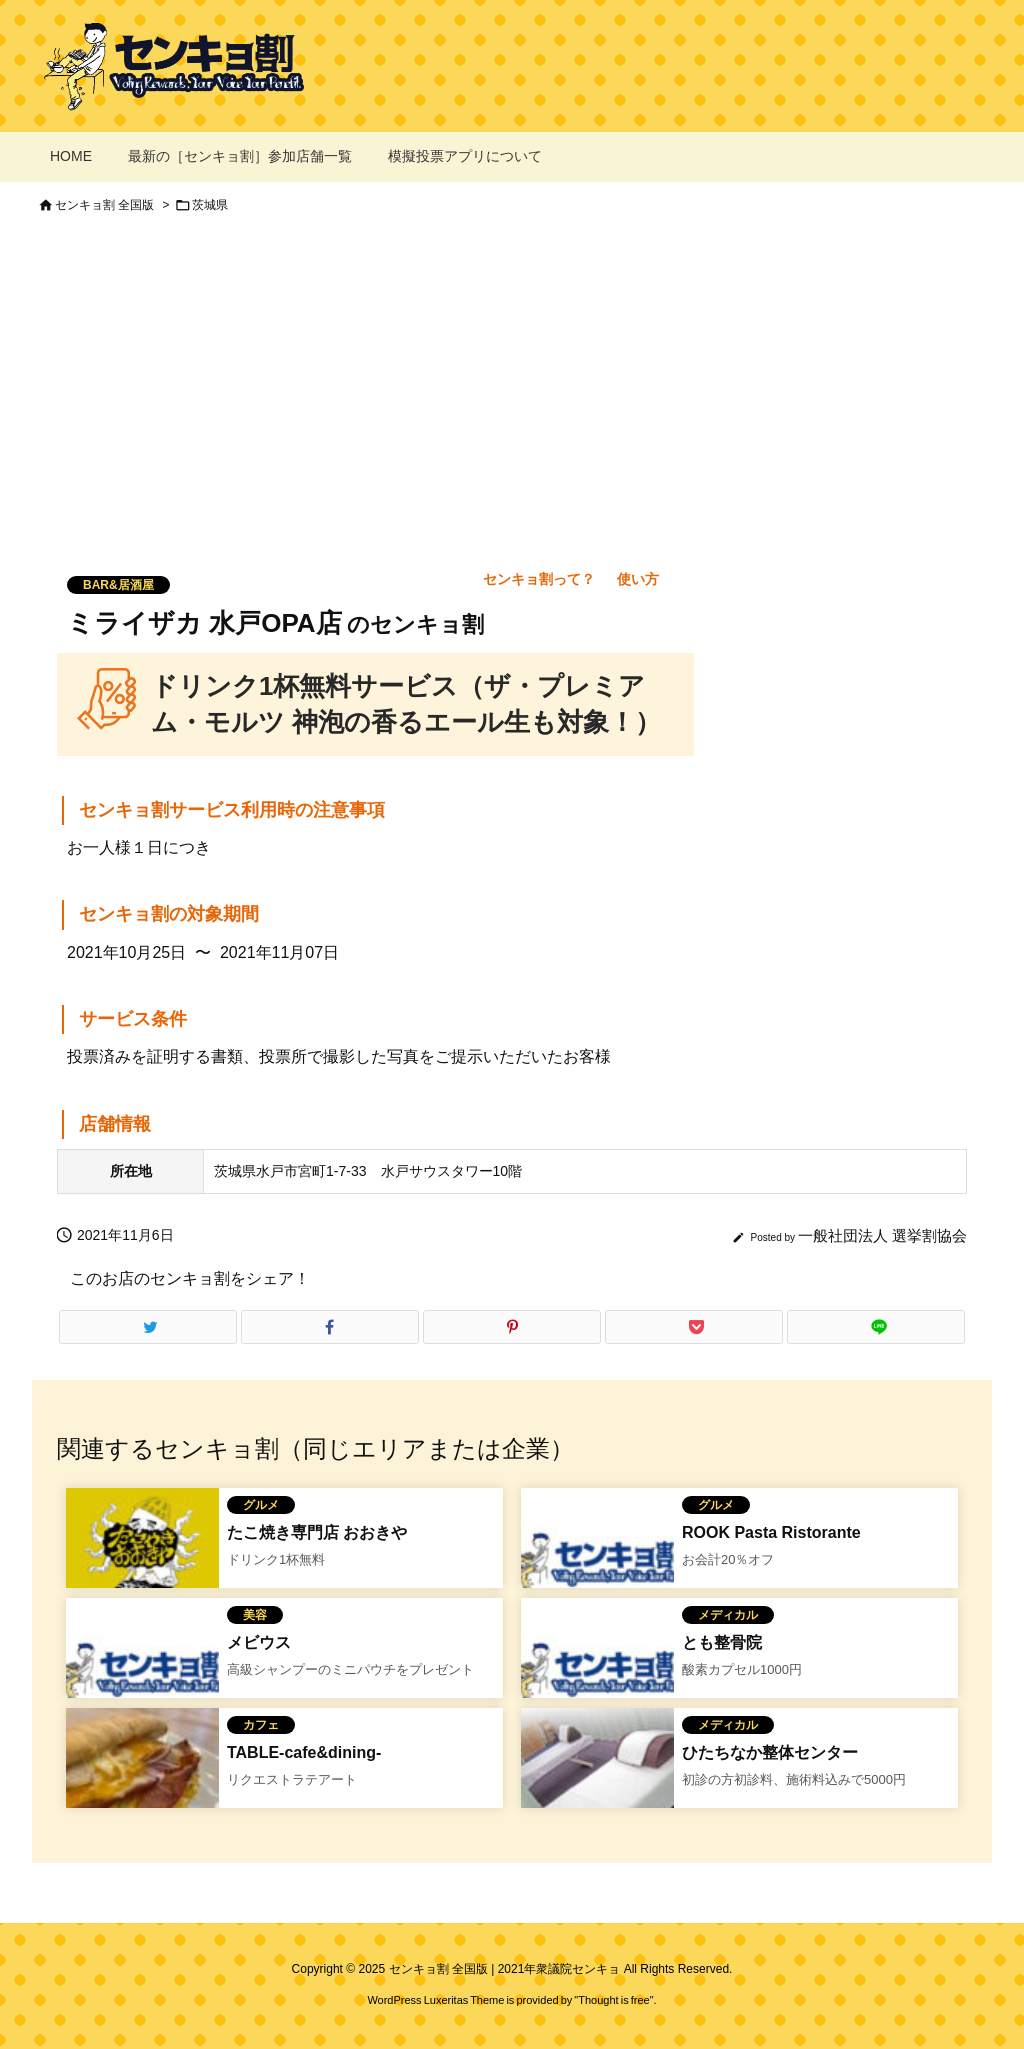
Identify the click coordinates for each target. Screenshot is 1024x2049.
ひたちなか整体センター (770, 1752)
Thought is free (613, 2000)
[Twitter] (148, 1327)
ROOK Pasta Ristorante (771, 1532)
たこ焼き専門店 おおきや (317, 1532)
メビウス (259, 1642)
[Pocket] (694, 1327)
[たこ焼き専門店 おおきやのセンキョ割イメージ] (142, 1563)
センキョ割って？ (539, 579)
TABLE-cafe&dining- (304, 1752)
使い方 (638, 579)
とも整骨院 (722, 1642)
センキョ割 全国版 (104, 205)
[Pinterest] (512, 1327)
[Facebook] (330, 1327)
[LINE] (876, 1327)
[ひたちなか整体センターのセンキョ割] (597, 1783)
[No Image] (597, 1563)
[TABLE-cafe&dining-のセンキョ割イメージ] (142, 1783)
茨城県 (210, 205)
